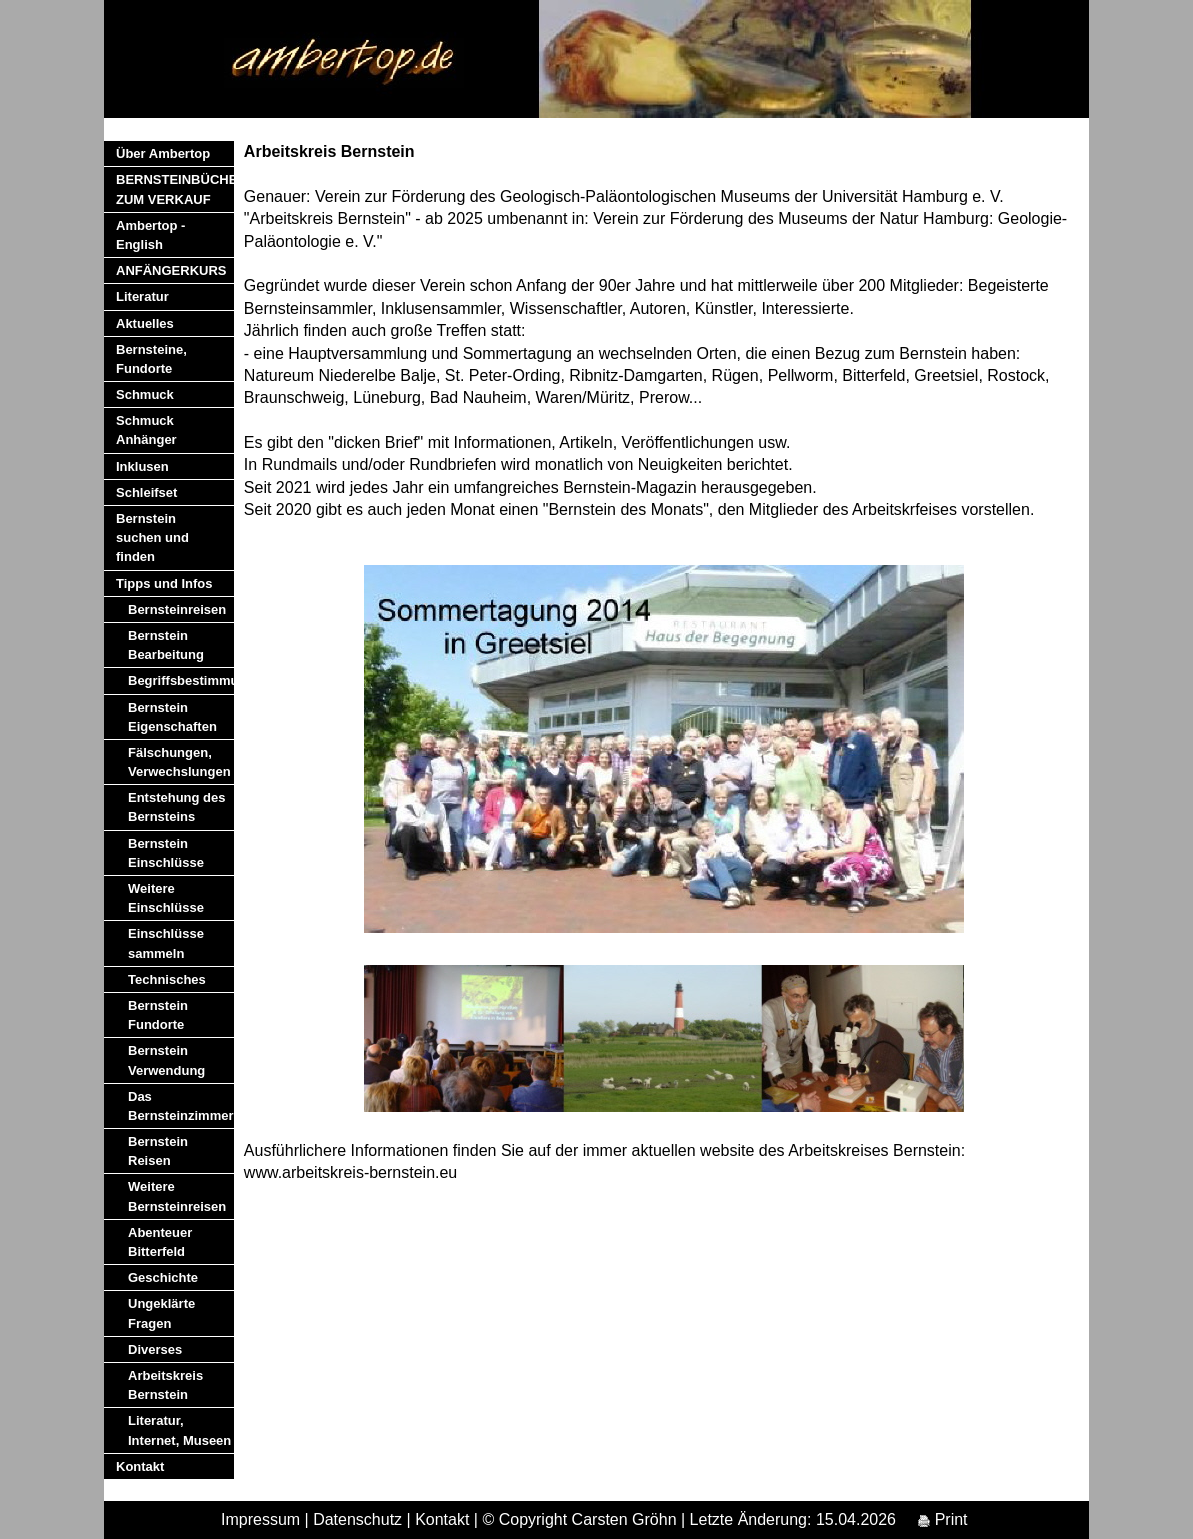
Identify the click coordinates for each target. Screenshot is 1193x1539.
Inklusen (142, 466)
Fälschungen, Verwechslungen (179, 762)
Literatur (142, 296)
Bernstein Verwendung (166, 1060)
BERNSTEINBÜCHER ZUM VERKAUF (175, 189)
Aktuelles (145, 323)
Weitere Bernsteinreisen (177, 1196)
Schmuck (145, 394)
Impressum (260, 1519)
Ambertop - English (150, 235)
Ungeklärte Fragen (161, 1313)
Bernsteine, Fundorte (151, 359)
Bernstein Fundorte (158, 1015)
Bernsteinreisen (177, 609)
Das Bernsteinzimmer (180, 1106)
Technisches (167, 979)
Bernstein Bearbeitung (166, 645)
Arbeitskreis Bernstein (165, 1385)
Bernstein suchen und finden (152, 537)
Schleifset (146, 492)
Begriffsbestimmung (181, 680)
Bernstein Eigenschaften (172, 717)
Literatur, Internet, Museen (179, 1430)
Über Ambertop (163, 153)
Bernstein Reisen (158, 1151)
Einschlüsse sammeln (166, 943)
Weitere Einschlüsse (166, 898)
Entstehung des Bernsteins (177, 807)
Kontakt (140, 1466)
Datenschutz (357, 1519)
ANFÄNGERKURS (171, 270)
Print (942, 1519)
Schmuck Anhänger (146, 430)
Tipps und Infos (164, 583)
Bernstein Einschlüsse (166, 853)
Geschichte (163, 1277)
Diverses (155, 1349)
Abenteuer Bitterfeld (160, 1242)
